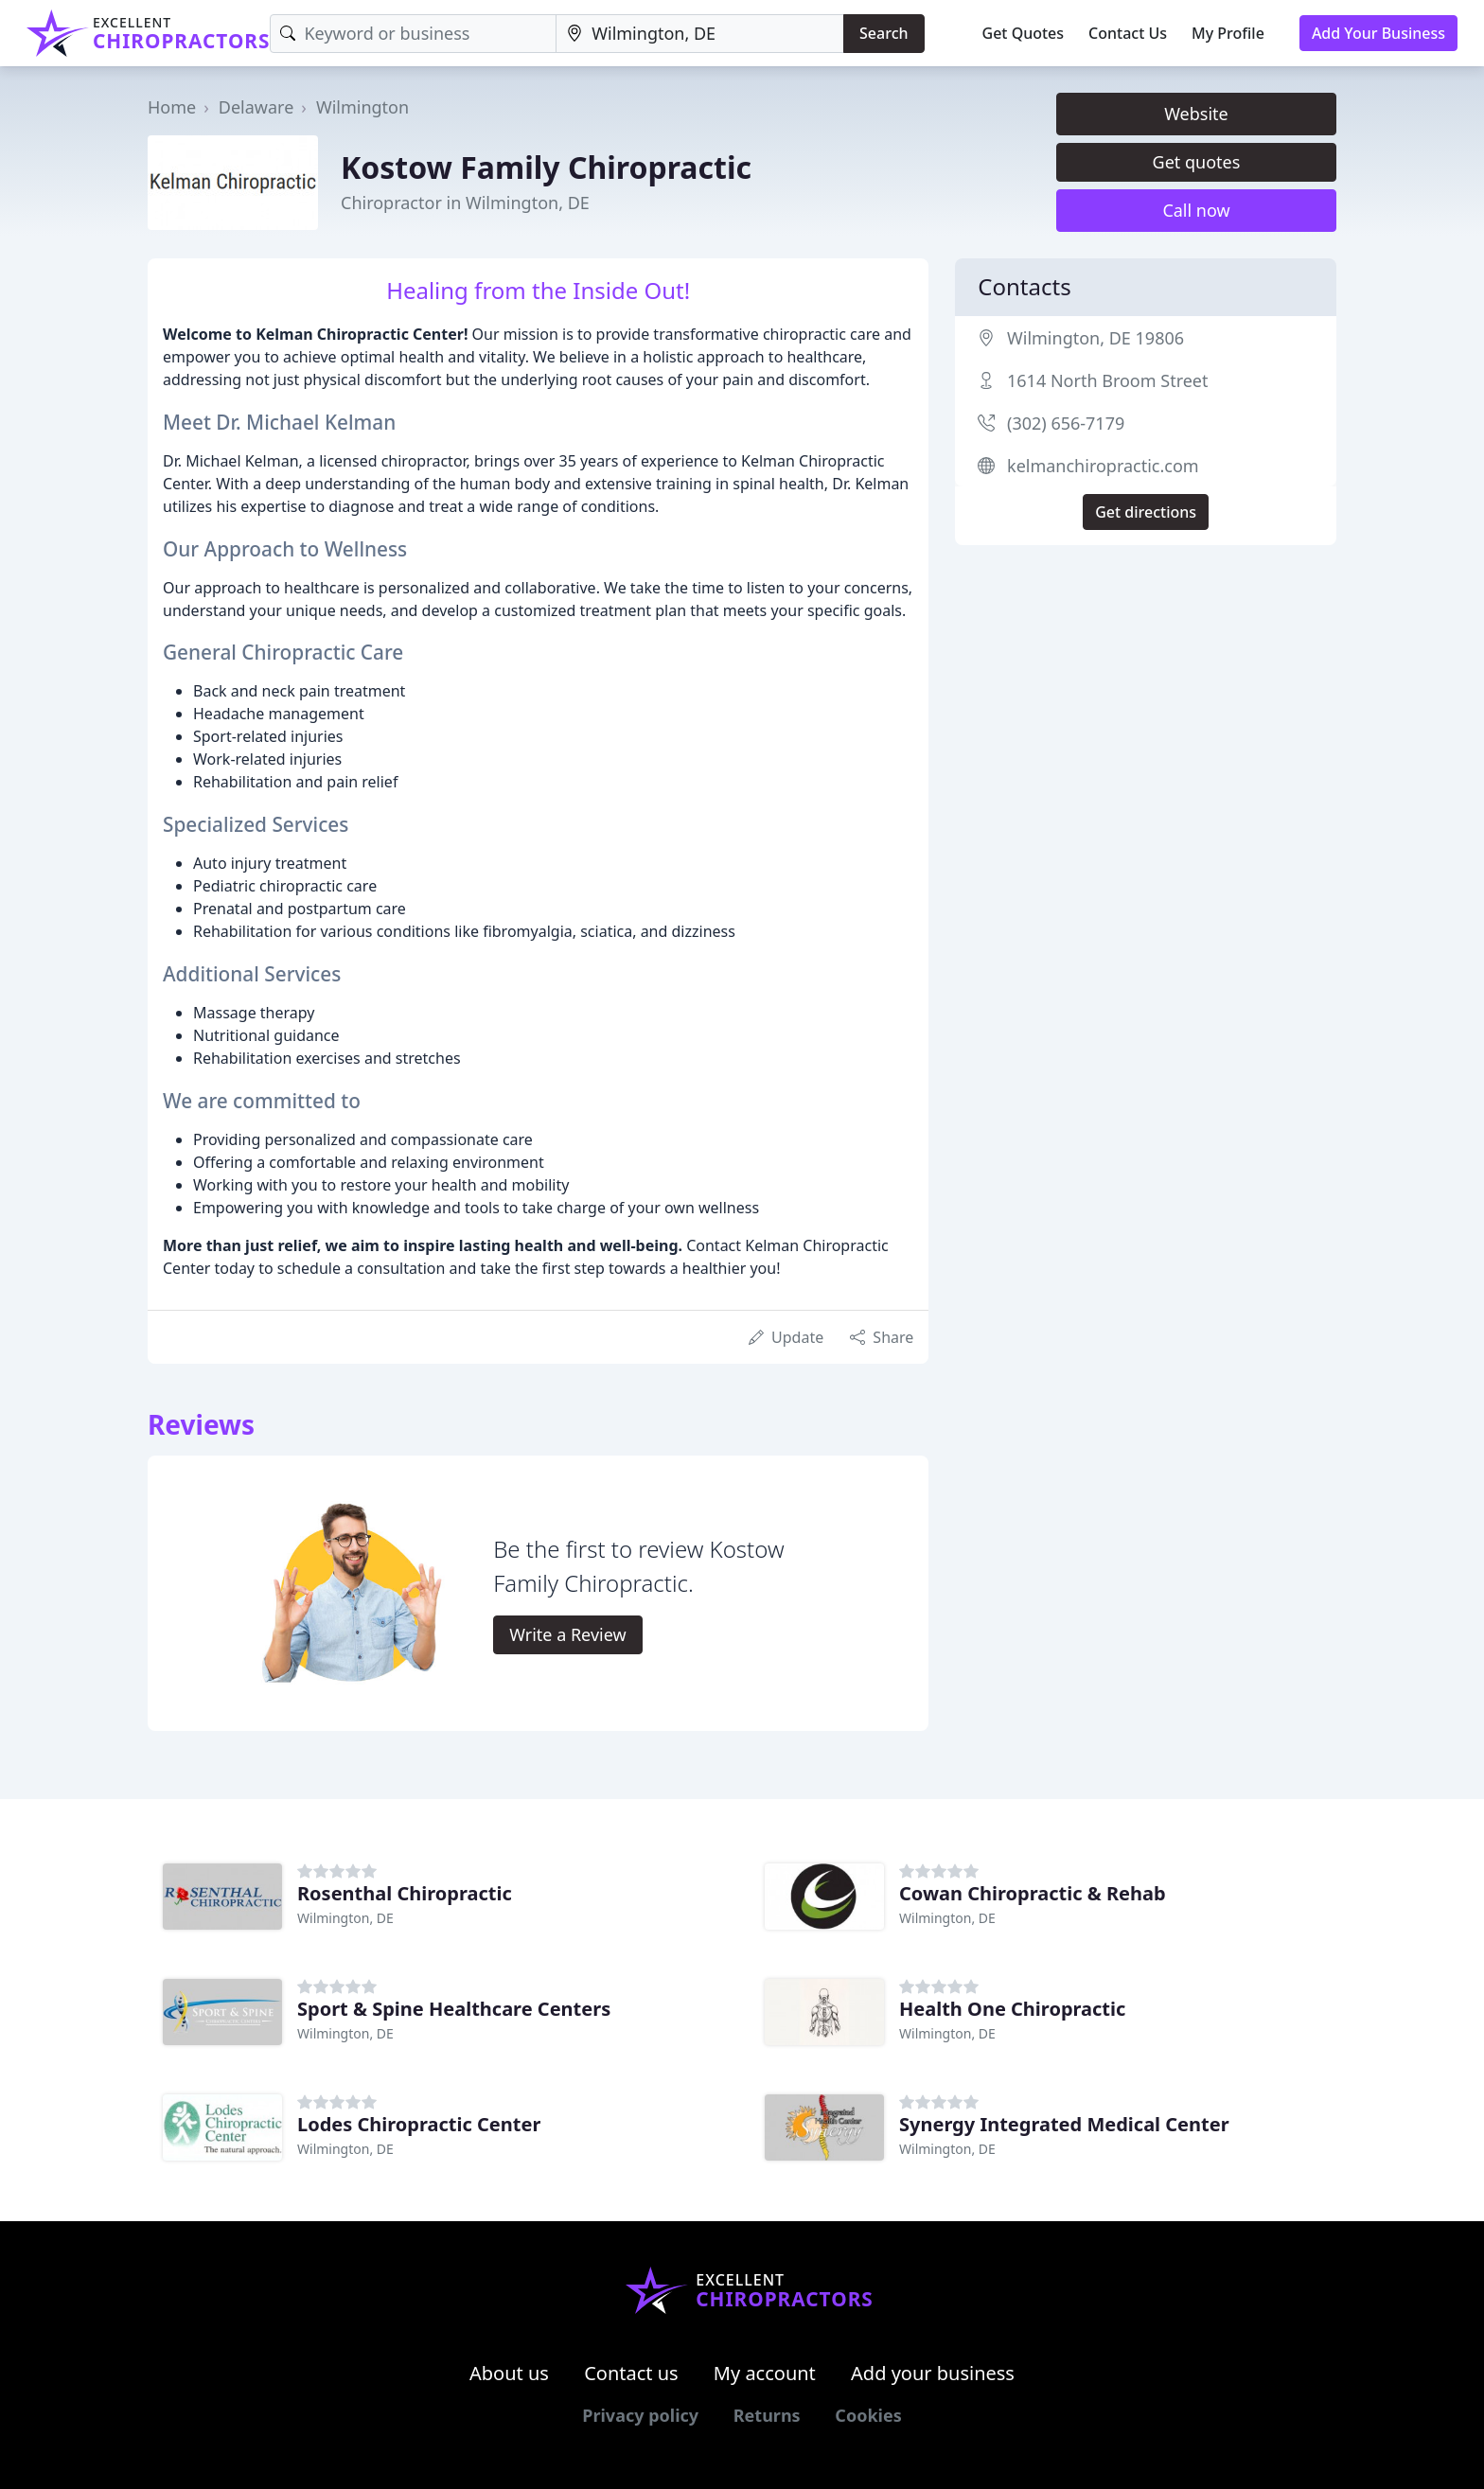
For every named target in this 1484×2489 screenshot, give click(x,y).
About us (509, 2373)
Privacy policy (640, 2415)
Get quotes (1197, 161)
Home (172, 107)
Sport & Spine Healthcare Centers (453, 2008)
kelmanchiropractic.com (1103, 465)
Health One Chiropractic (1012, 2008)
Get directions (1145, 512)
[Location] (700, 33)
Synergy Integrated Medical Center (1064, 2124)
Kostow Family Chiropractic (546, 167)
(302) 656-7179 (1065, 423)
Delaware (256, 107)
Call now (1195, 210)
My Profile (1228, 33)
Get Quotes (1023, 33)
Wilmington (362, 107)
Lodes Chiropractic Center (418, 2124)
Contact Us (1127, 33)
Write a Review (567, 1634)
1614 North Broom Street (1108, 380)
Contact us (631, 2373)
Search (883, 33)
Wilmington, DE (345, 1918)
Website (1196, 113)
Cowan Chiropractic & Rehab (1032, 1893)
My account (765, 2373)
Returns (767, 2415)
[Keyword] (413, 33)
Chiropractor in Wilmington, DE (465, 202)
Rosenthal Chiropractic (404, 1893)
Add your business (933, 2373)
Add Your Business (1378, 33)
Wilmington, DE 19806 (1095, 338)
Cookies (868, 2415)
